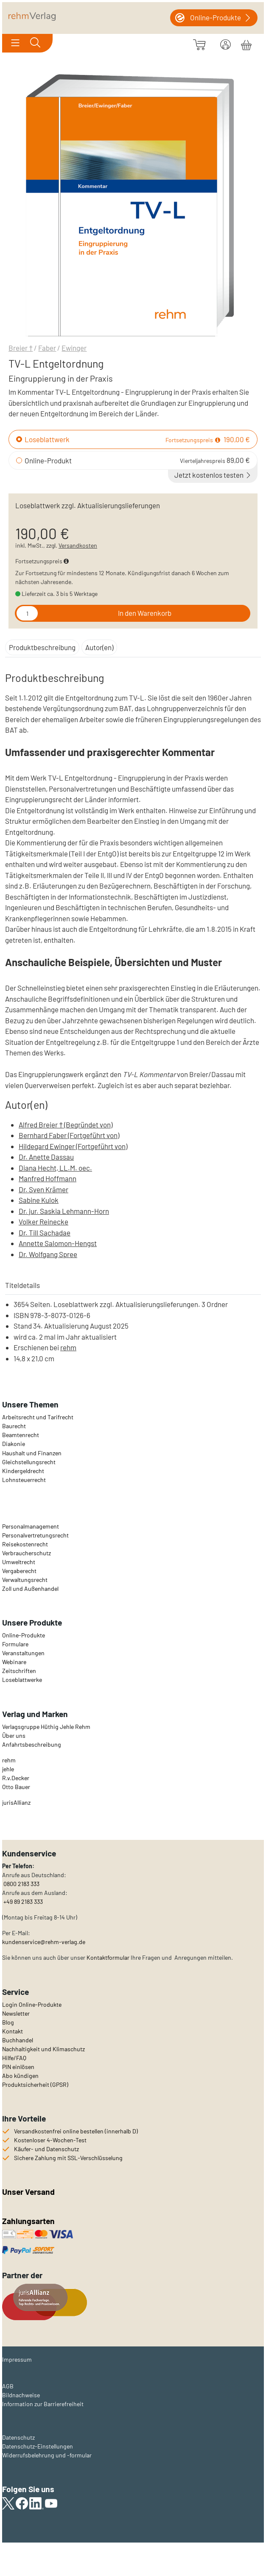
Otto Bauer (16, 1786)
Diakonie (13, 1443)
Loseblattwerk (47, 439)
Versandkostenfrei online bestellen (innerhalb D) (76, 2131)
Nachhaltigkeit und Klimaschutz (43, 2048)
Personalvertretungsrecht (35, 1535)
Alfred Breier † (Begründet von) (65, 1124)
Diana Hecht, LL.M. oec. (55, 1167)
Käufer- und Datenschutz (46, 2148)
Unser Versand (28, 2192)
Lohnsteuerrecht (24, 1479)
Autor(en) (99, 647)
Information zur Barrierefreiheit (43, 2403)
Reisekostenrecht (25, 1544)
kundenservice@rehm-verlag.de (43, 1941)
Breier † (20, 347)
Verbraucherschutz (26, 1553)
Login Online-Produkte (32, 2004)
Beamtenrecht (20, 1434)
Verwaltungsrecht (25, 1579)
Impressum (17, 2359)
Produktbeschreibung (42, 647)
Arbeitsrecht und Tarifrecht (37, 1417)
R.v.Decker (15, 1777)
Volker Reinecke (43, 1221)
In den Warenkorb (144, 613)
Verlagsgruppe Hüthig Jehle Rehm (46, 1726)
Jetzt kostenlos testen (213, 475)
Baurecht (14, 1425)
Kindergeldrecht (23, 1470)
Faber (47, 347)
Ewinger (74, 347)
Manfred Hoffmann (47, 1178)
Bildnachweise (21, 2395)
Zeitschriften (19, 1670)
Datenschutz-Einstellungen (37, 2446)
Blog (8, 2022)
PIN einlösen (18, 2066)
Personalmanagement (30, 1526)
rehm (68, 1347)
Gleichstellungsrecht (29, 1461)
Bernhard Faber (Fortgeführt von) (69, 1135)
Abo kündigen (20, 2075)
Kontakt (12, 2031)
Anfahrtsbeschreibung (31, 1744)
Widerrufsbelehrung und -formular (47, 2455)
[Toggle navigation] (15, 43)
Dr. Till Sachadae (44, 1232)
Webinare (14, 1661)
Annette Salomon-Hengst (58, 1243)
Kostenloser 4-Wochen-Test (50, 2140)
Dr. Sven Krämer (43, 1189)
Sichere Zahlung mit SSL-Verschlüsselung (68, 2157)
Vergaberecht (19, 1570)
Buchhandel (17, 2040)
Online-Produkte (23, 1635)
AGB (8, 2386)
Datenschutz (18, 2437)
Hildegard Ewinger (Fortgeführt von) (73, 1146)
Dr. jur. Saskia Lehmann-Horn (64, 1211)
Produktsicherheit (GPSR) (35, 2084)
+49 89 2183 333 (23, 1901)
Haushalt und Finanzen (32, 1453)
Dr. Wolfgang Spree (48, 1254)
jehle (8, 1769)
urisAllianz (17, 1802)
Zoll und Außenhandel (30, 1588)
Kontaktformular (108, 1957)
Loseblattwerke (22, 1679)
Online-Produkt (48, 460)
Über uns (13, 1735)
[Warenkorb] (246, 44)
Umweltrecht (18, 1561)
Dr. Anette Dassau (46, 1156)
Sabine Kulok (39, 1200)
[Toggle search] (35, 43)
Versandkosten (78, 545)
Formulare (15, 1644)
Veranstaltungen (23, 1652)
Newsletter (16, 2013)
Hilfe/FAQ (14, 2057)
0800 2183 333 (20, 1883)
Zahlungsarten (29, 2221)
